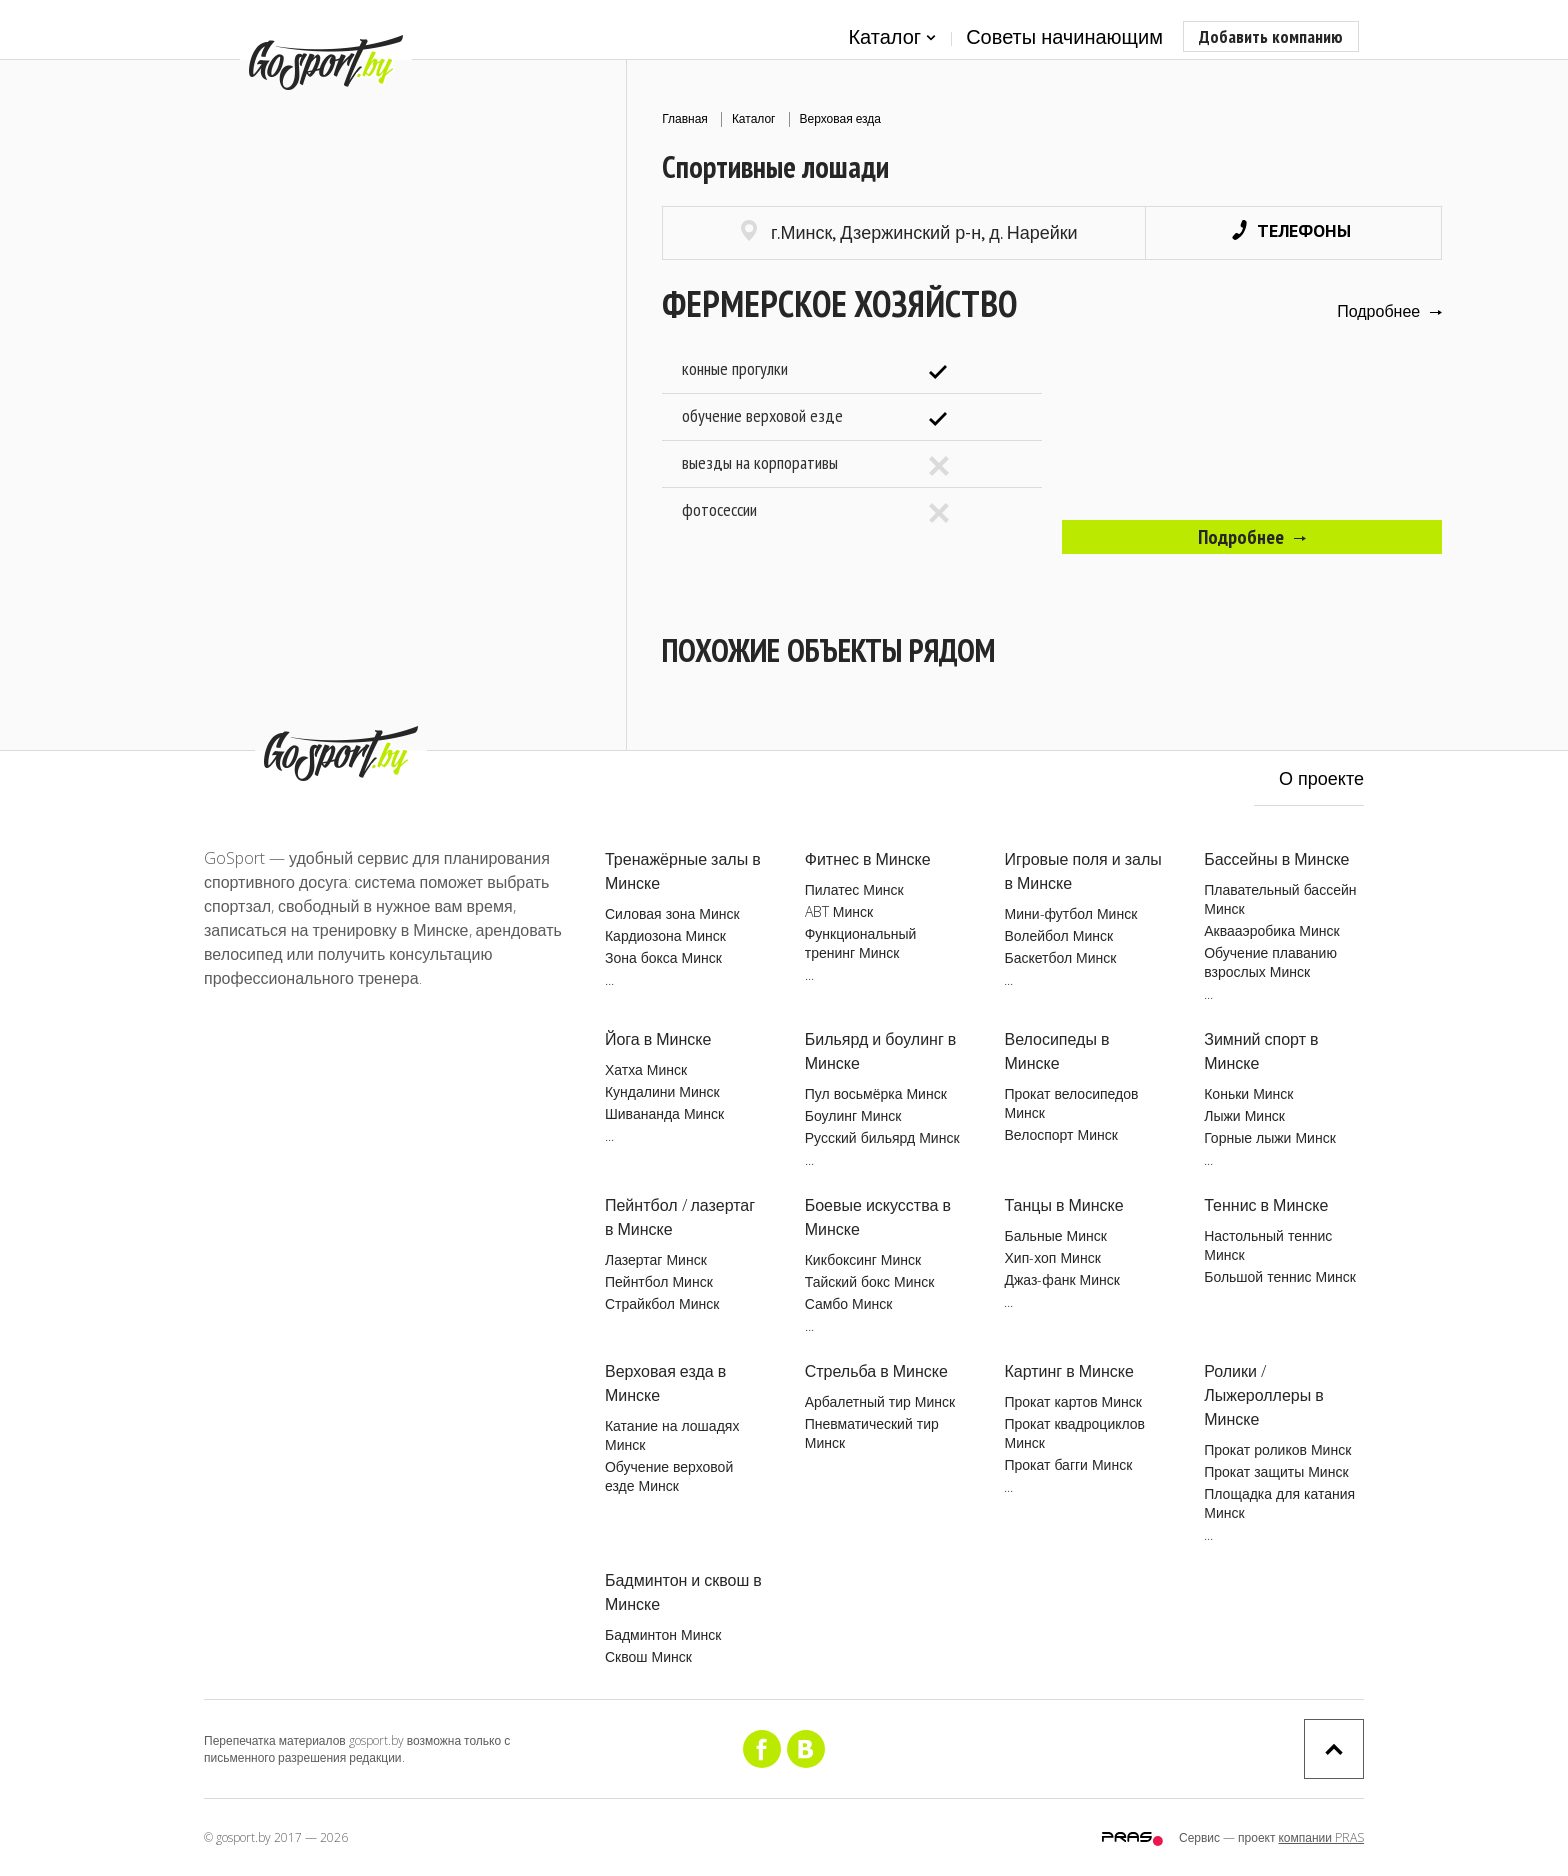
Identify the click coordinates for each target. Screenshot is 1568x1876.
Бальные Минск (1055, 1235)
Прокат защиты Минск (1276, 1471)
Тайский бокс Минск (870, 1281)
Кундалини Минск (662, 1091)
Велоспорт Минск (1060, 1134)
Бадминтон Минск (663, 1634)
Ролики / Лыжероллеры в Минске (1264, 1395)
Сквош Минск (648, 1656)
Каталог (892, 37)
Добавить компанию (1271, 36)
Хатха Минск (646, 1069)
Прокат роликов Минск (1277, 1449)
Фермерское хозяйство (839, 303)
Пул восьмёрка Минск (876, 1093)
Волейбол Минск (1058, 935)
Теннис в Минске (1266, 1205)
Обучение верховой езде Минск (669, 1476)
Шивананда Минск (664, 1113)
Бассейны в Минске (1276, 859)
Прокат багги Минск (1068, 1464)
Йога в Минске (658, 1039)
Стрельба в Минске (876, 1371)
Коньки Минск (1248, 1093)
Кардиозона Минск (665, 935)
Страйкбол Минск (662, 1303)
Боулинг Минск (853, 1115)
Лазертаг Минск (656, 1259)
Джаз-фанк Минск (1061, 1279)
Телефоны (1291, 230)
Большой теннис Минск (1280, 1276)
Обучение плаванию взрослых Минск (1270, 962)
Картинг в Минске (1068, 1371)
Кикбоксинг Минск (863, 1259)
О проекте (1321, 778)
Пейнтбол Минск (659, 1281)
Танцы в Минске (1063, 1205)
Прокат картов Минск (1072, 1401)
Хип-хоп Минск (1052, 1257)
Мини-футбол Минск (1070, 913)
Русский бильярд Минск (882, 1137)
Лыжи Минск (1244, 1115)
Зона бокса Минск (663, 957)
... (609, 979)
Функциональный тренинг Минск (861, 943)
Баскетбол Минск (1060, 957)
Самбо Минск (849, 1303)
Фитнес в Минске (868, 859)
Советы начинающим (1064, 36)
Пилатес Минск (854, 889)
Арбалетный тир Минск (880, 1401)
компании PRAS (1321, 1837)
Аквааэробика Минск (1271, 930)
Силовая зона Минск (672, 913)
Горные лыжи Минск (1270, 1137)
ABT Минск (839, 911)
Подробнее (1389, 311)
